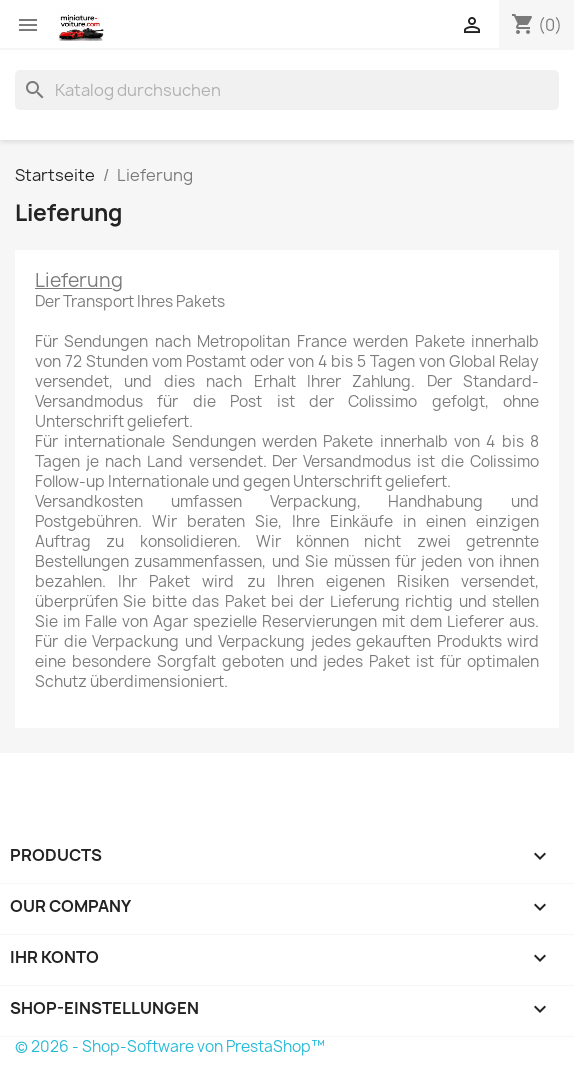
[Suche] (287, 90)
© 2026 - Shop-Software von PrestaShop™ (170, 1046)
